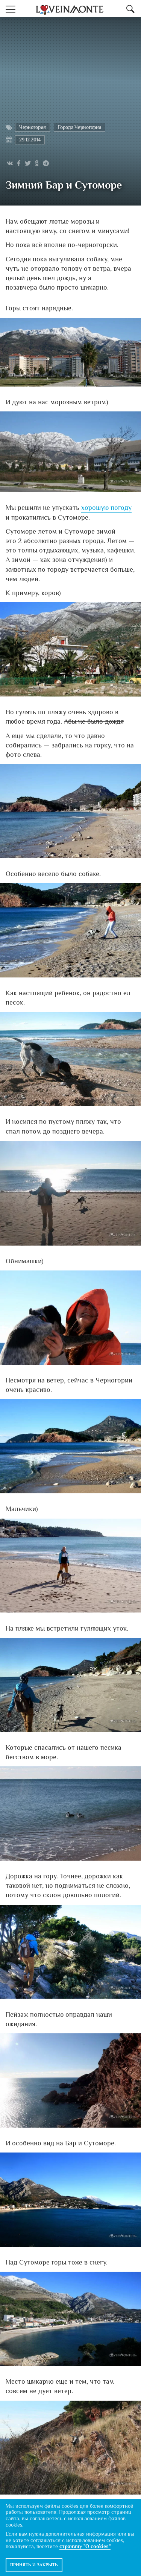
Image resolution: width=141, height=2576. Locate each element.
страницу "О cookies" (85, 2546)
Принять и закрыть (34, 2564)
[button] (10, 8)
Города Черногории (79, 127)
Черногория (32, 127)
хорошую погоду (106, 507)
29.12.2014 (30, 140)
